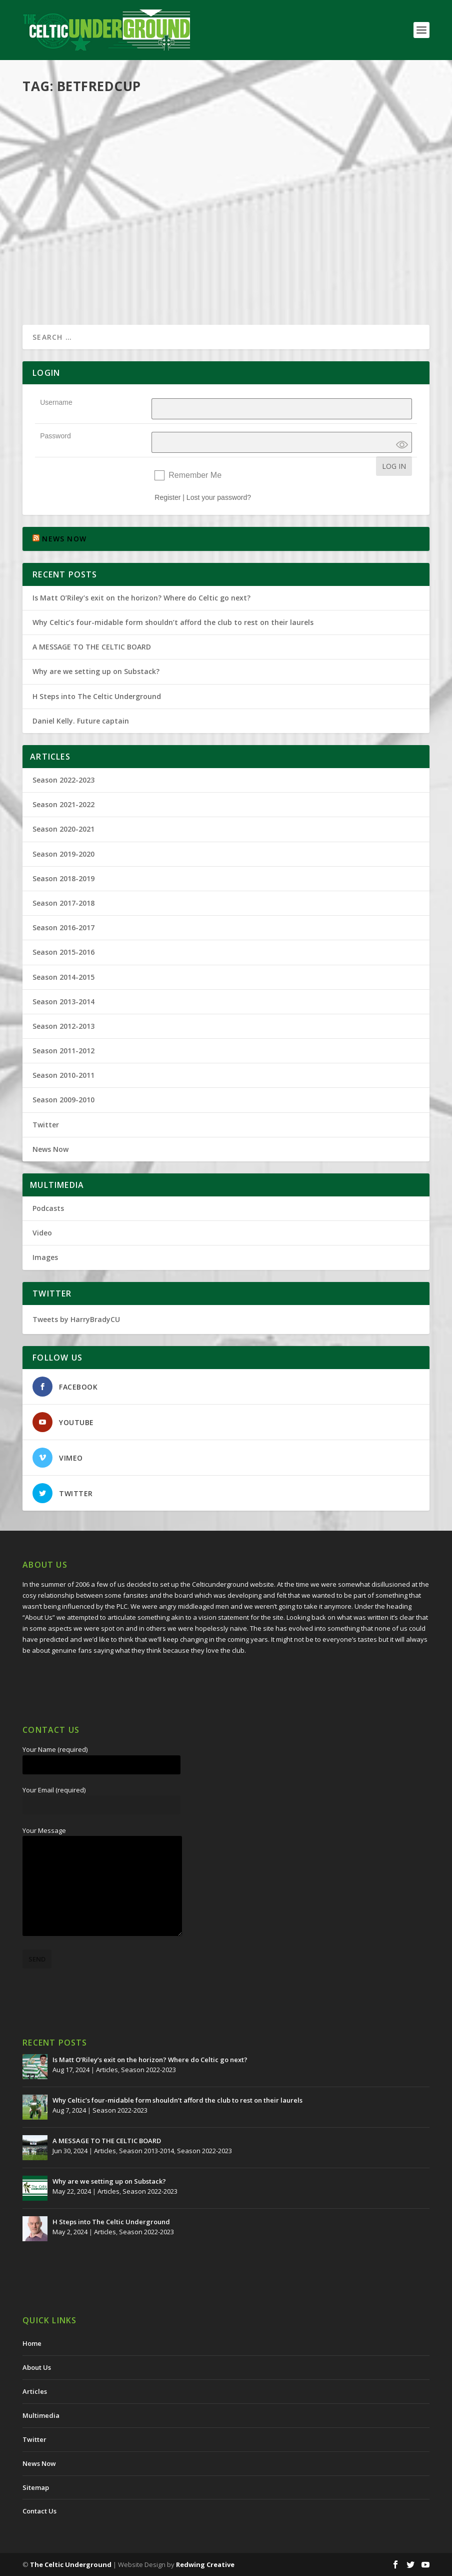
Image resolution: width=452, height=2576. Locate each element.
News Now (50, 1149)
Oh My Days (58, 203)
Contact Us (39, 2510)
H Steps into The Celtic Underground (96, 696)
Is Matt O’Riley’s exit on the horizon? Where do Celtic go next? (143, 597)
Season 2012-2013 (63, 1026)
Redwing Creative (205, 2564)
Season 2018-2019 (63, 878)
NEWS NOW (64, 538)
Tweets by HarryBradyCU (76, 1319)
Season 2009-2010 (63, 1099)
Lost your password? (218, 497)
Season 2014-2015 (63, 977)
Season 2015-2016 (63, 952)
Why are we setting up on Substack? (96, 671)
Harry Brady (58, 218)
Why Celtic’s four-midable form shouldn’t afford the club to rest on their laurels (173, 622)
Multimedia (137, 218)
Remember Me (195, 475)
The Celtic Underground (71, 2564)
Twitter (45, 1124)
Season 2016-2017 (63, 927)
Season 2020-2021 (63, 829)
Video (42, 1232)
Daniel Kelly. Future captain (80, 721)
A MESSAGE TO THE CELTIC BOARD (91, 647)
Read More (58, 281)
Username (56, 402)
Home (32, 2343)
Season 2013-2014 (63, 1001)
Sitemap (35, 2487)
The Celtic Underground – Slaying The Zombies (322, 133)
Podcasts (169, 218)
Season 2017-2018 (63, 903)
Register (167, 497)
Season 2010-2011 (63, 1075)
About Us (36, 2367)
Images (45, 1257)
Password (55, 436)
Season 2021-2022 (63, 804)
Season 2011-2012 (63, 1050)
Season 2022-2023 (63, 780)
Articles (107, 2069)
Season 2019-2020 (63, 854)
